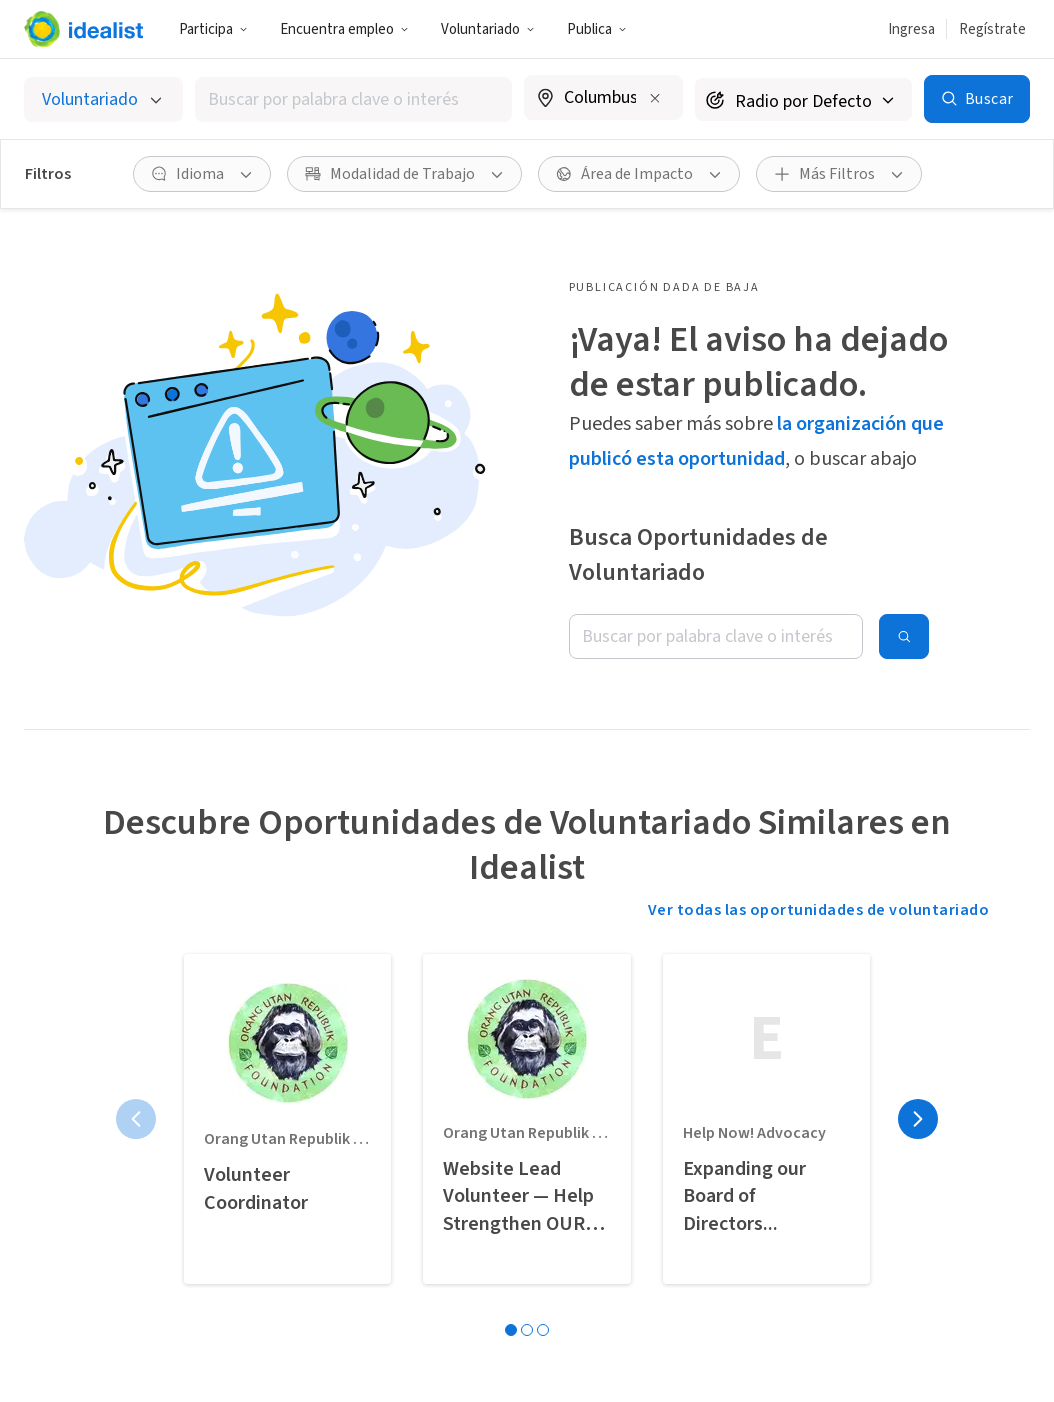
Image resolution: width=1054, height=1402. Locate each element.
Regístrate (992, 29)
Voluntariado (488, 29)
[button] (213, 29)
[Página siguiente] (918, 1119)
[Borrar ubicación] (655, 98)
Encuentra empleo (344, 29)
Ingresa (911, 29)
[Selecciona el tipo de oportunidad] (103, 99)
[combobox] (354, 99)
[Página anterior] (136, 1119)
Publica (597, 29)
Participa (213, 29)
